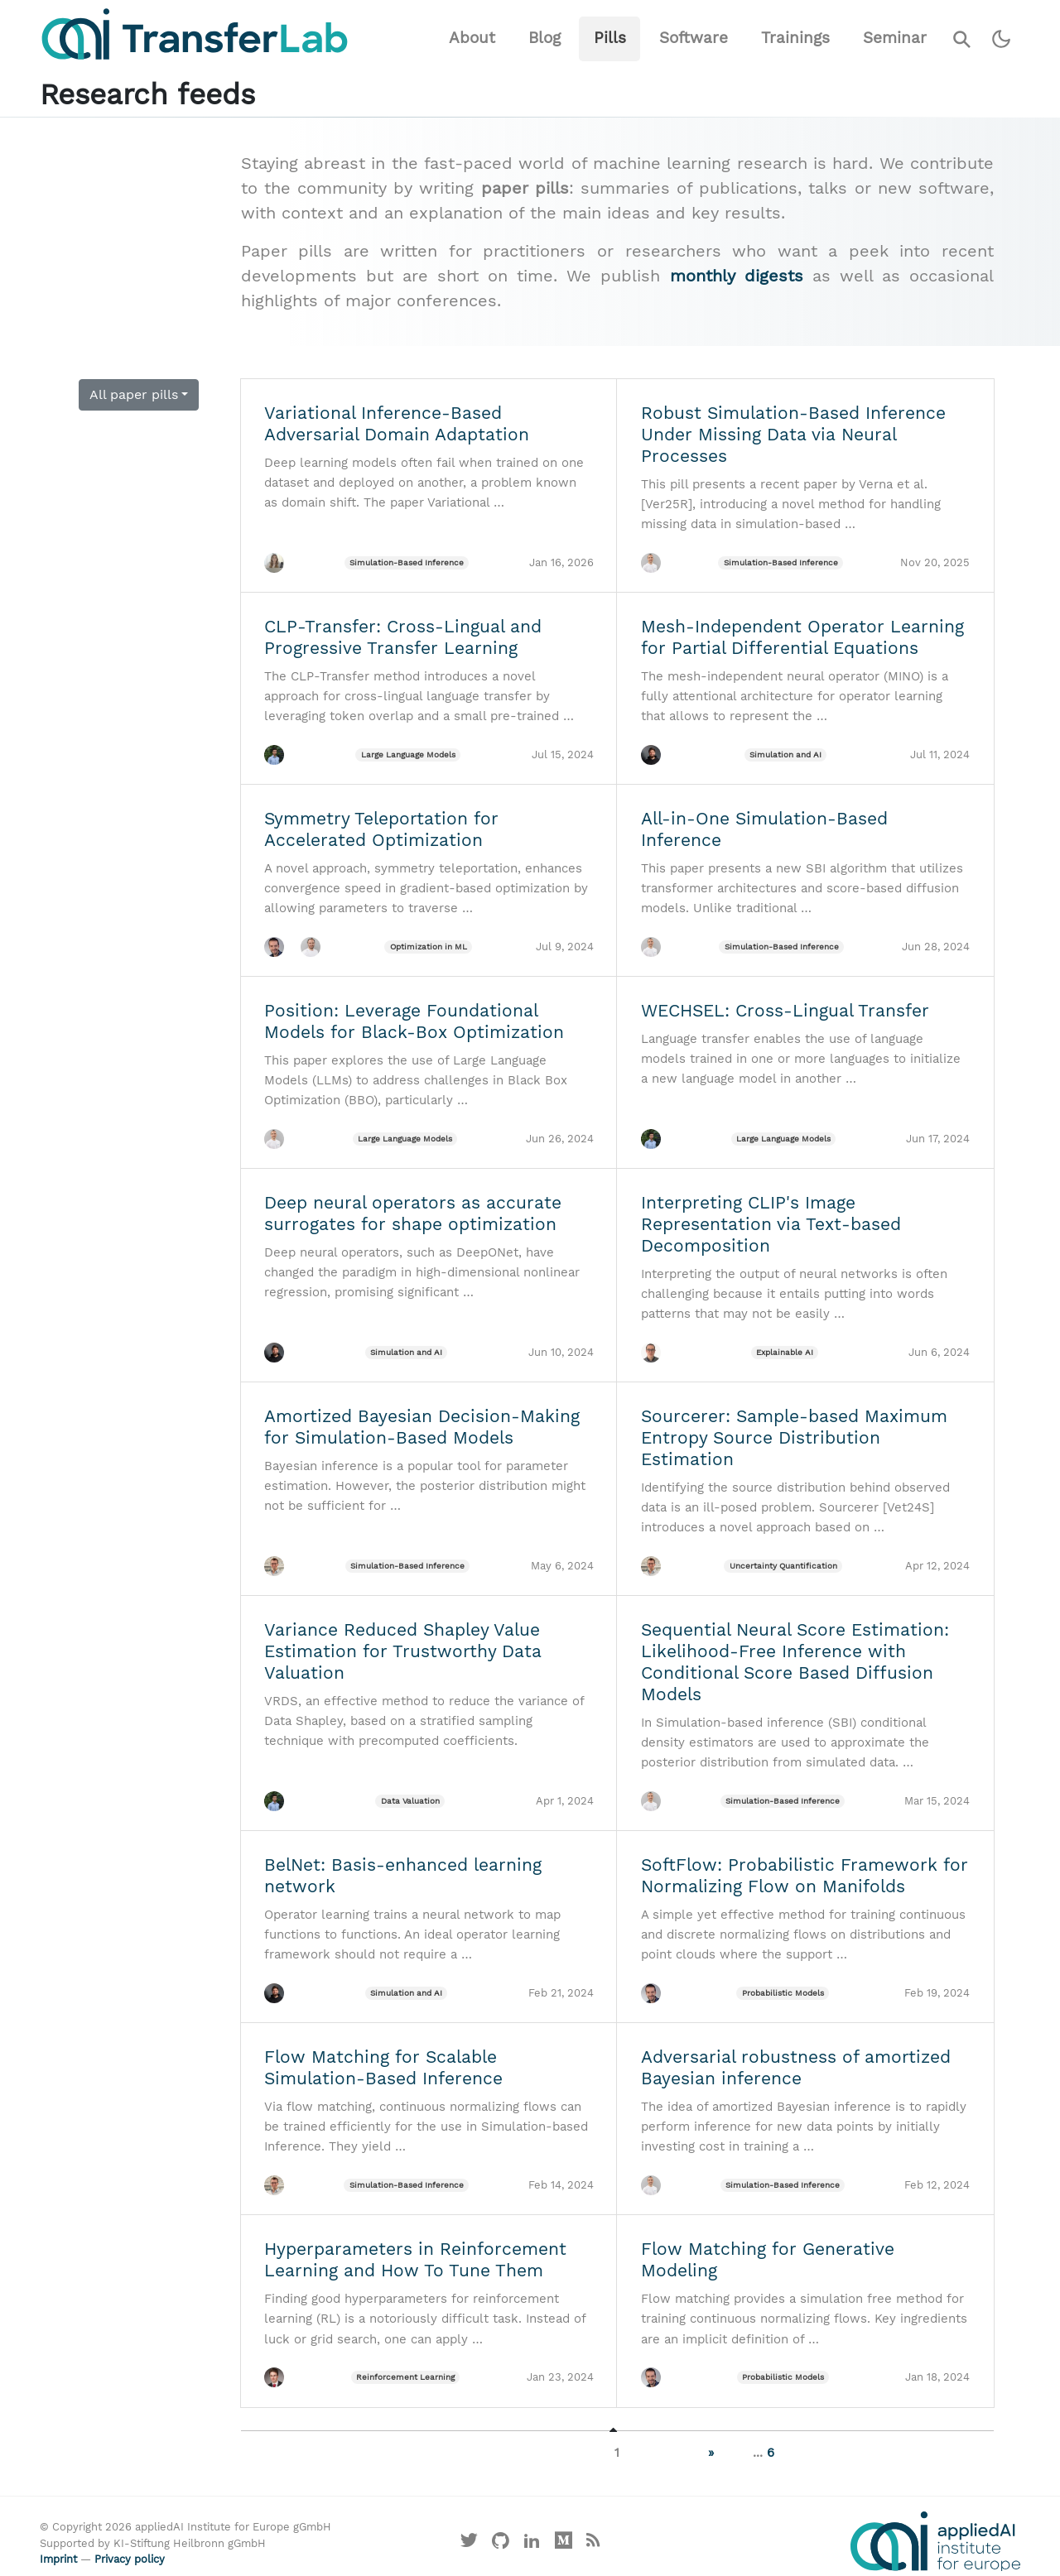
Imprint (58, 2559)
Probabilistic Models (783, 1992)
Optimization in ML (428, 946)
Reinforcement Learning (405, 2376)
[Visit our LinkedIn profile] (532, 2544)
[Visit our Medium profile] (563, 2544)
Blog (544, 37)
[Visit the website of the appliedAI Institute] (935, 2541)
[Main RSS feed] (593, 2544)
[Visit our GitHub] (501, 2544)
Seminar (895, 37)
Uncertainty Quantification (783, 1565)
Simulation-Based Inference (406, 562)
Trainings (795, 37)
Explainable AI (784, 1352)
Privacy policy (129, 2559)
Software (693, 37)
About (472, 37)
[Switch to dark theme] (1001, 39)
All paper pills (133, 394)
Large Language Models (408, 754)
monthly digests (736, 276)
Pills (610, 37)
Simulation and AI (785, 754)
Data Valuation (410, 1800)
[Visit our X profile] (469, 2544)
